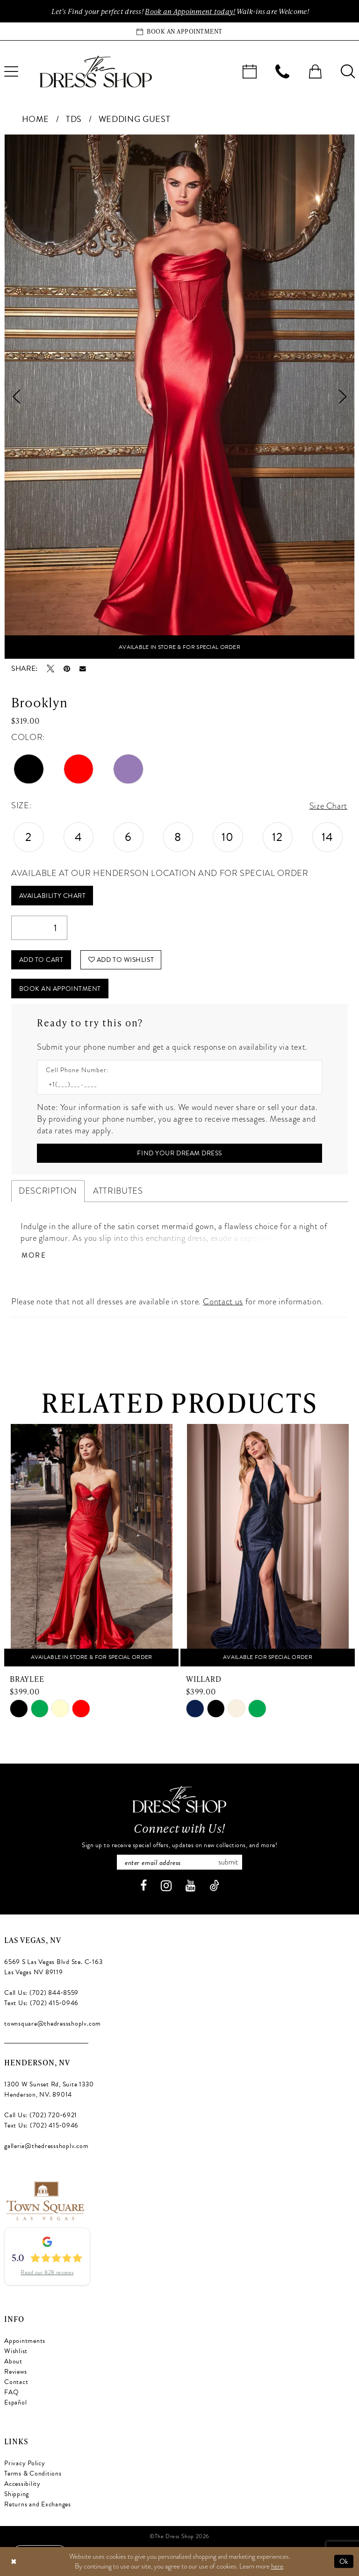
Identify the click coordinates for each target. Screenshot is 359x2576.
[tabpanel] (179, 397)
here (277, 2566)
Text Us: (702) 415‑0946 (41, 2003)
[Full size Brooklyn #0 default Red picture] (179, 397)
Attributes (118, 1191)
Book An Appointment (60, 989)
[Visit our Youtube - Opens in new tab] (190, 1886)
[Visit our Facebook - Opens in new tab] (143, 1886)
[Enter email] (179, 1862)
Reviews (15, 2372)
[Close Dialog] (14, 2561)
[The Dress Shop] (179, 1799)
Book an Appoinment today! (190, 11)
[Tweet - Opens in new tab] (50, 668)
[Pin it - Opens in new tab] (67, 668)
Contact (16, 2382)
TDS (74, 119)
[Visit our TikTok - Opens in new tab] (214, 1886)
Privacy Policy (24, 2463)
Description (48, 1191)
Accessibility (22, 2484)
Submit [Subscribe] (228, 1862)
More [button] (34, 1255)
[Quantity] (39, 928)
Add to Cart (41, 960)
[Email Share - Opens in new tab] (82, 669)
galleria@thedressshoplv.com (46, 2146)
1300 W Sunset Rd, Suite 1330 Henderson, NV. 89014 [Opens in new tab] (48, 2089)
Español (15, 2402)
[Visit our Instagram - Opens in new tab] (166, 1885)
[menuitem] (249, 71)
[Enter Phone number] (175, 1084)
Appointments (24, 2341)
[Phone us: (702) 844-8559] (282, 71)
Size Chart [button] (328, 806)
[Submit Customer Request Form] (179, 1153)
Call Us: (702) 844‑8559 (41, 1993)
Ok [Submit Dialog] (344, 2561)
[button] (315, 71)
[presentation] (91, 1545)
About (13, 2361)
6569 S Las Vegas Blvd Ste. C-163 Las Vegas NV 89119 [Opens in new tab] (53, 1967)
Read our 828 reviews (47, 2273)
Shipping (16, 2494)
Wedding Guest (134, 119)
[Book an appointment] (179, 31)
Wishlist (16, 2351)
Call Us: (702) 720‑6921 (40, 2115)
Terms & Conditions (33, 2473)
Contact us (223, 1301)
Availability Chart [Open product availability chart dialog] (52, 896)
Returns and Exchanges (37, 2504)
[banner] (96, 71)
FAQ (11, 2392)
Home (36, 119)
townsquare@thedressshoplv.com (52, 2023)
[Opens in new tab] (44, 2199)
